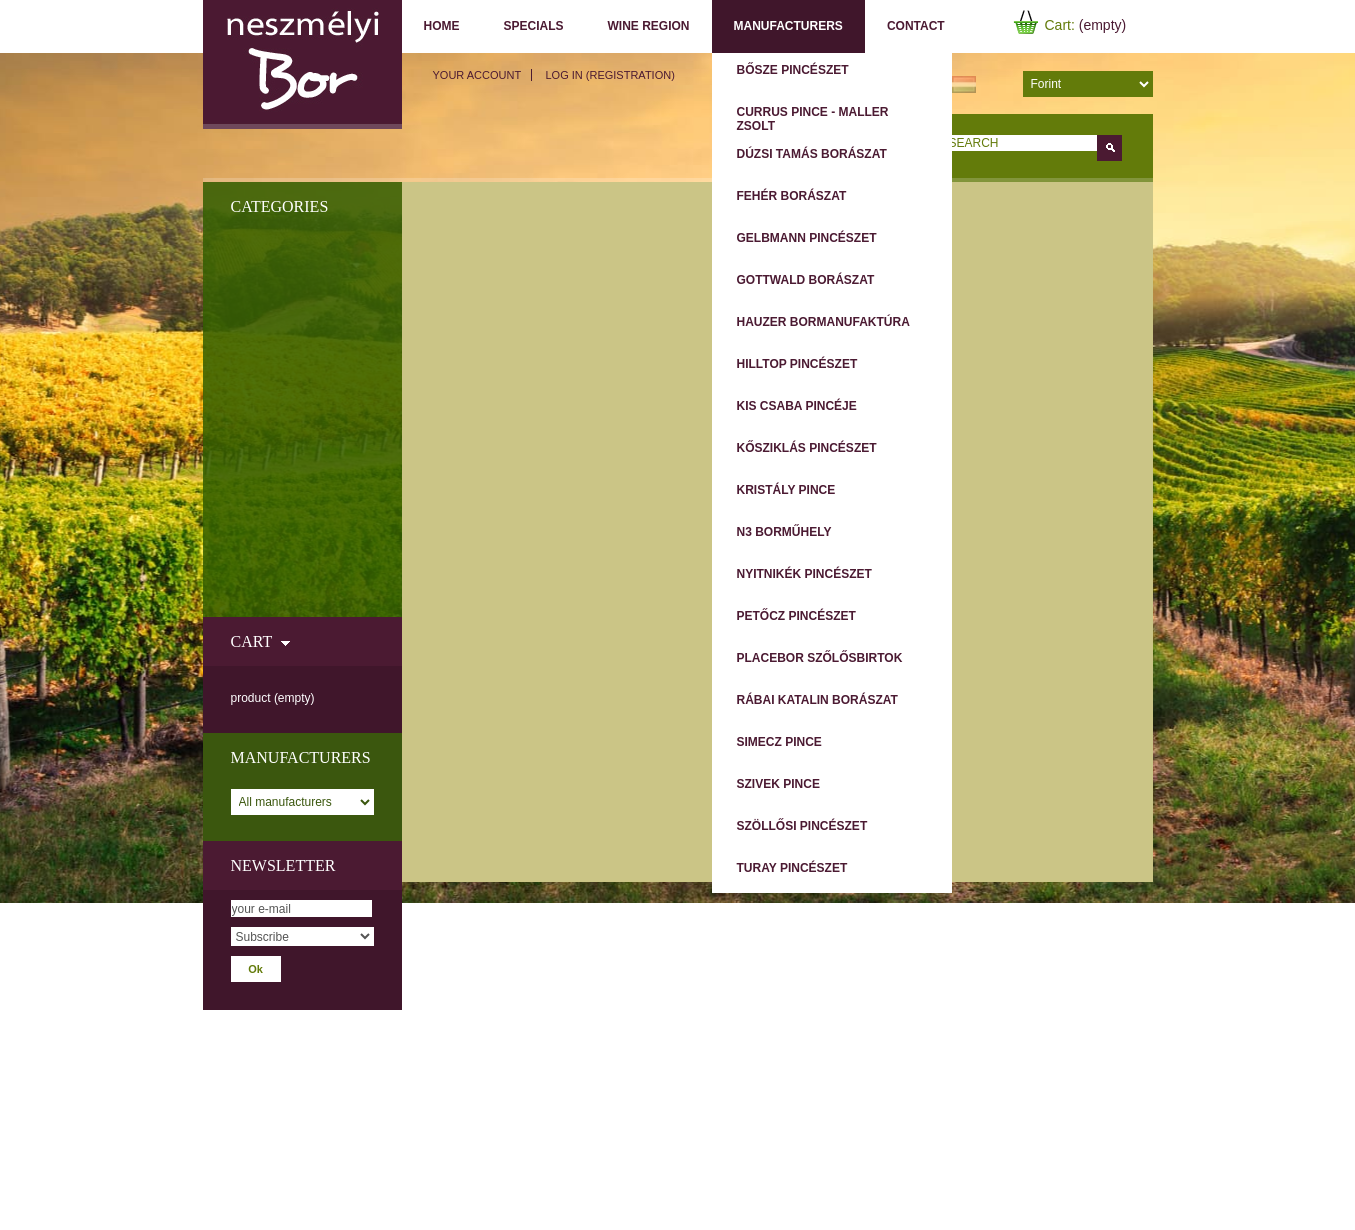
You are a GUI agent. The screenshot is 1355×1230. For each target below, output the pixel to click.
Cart (251, 641)
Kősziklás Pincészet (807, 448)
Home (442, 26)
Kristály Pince (786, 490)
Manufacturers (788, 26)
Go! (1109, 148)
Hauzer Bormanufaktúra (823, 322)
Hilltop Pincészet (797, 364)
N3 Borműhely (784, 532)
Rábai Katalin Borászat (817, 700)
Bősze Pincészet (793, 70)
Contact (916, 26)
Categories (280, 206)
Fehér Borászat (792, 196)
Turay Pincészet (792, 868)
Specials (534, 26)
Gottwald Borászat (806, 280)
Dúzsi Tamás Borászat (812, 154)
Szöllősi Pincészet (802, 826)
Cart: (1060, 25)
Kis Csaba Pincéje (797, 406)
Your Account (477, 75)
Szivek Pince (778, 784)
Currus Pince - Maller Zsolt (813, 119)
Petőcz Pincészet (796, 616)
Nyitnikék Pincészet (804, 574)
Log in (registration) (609, 75)
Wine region (649, 26)
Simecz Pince (779, 742)
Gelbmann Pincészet (807, 238)
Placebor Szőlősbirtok (820, 658)
